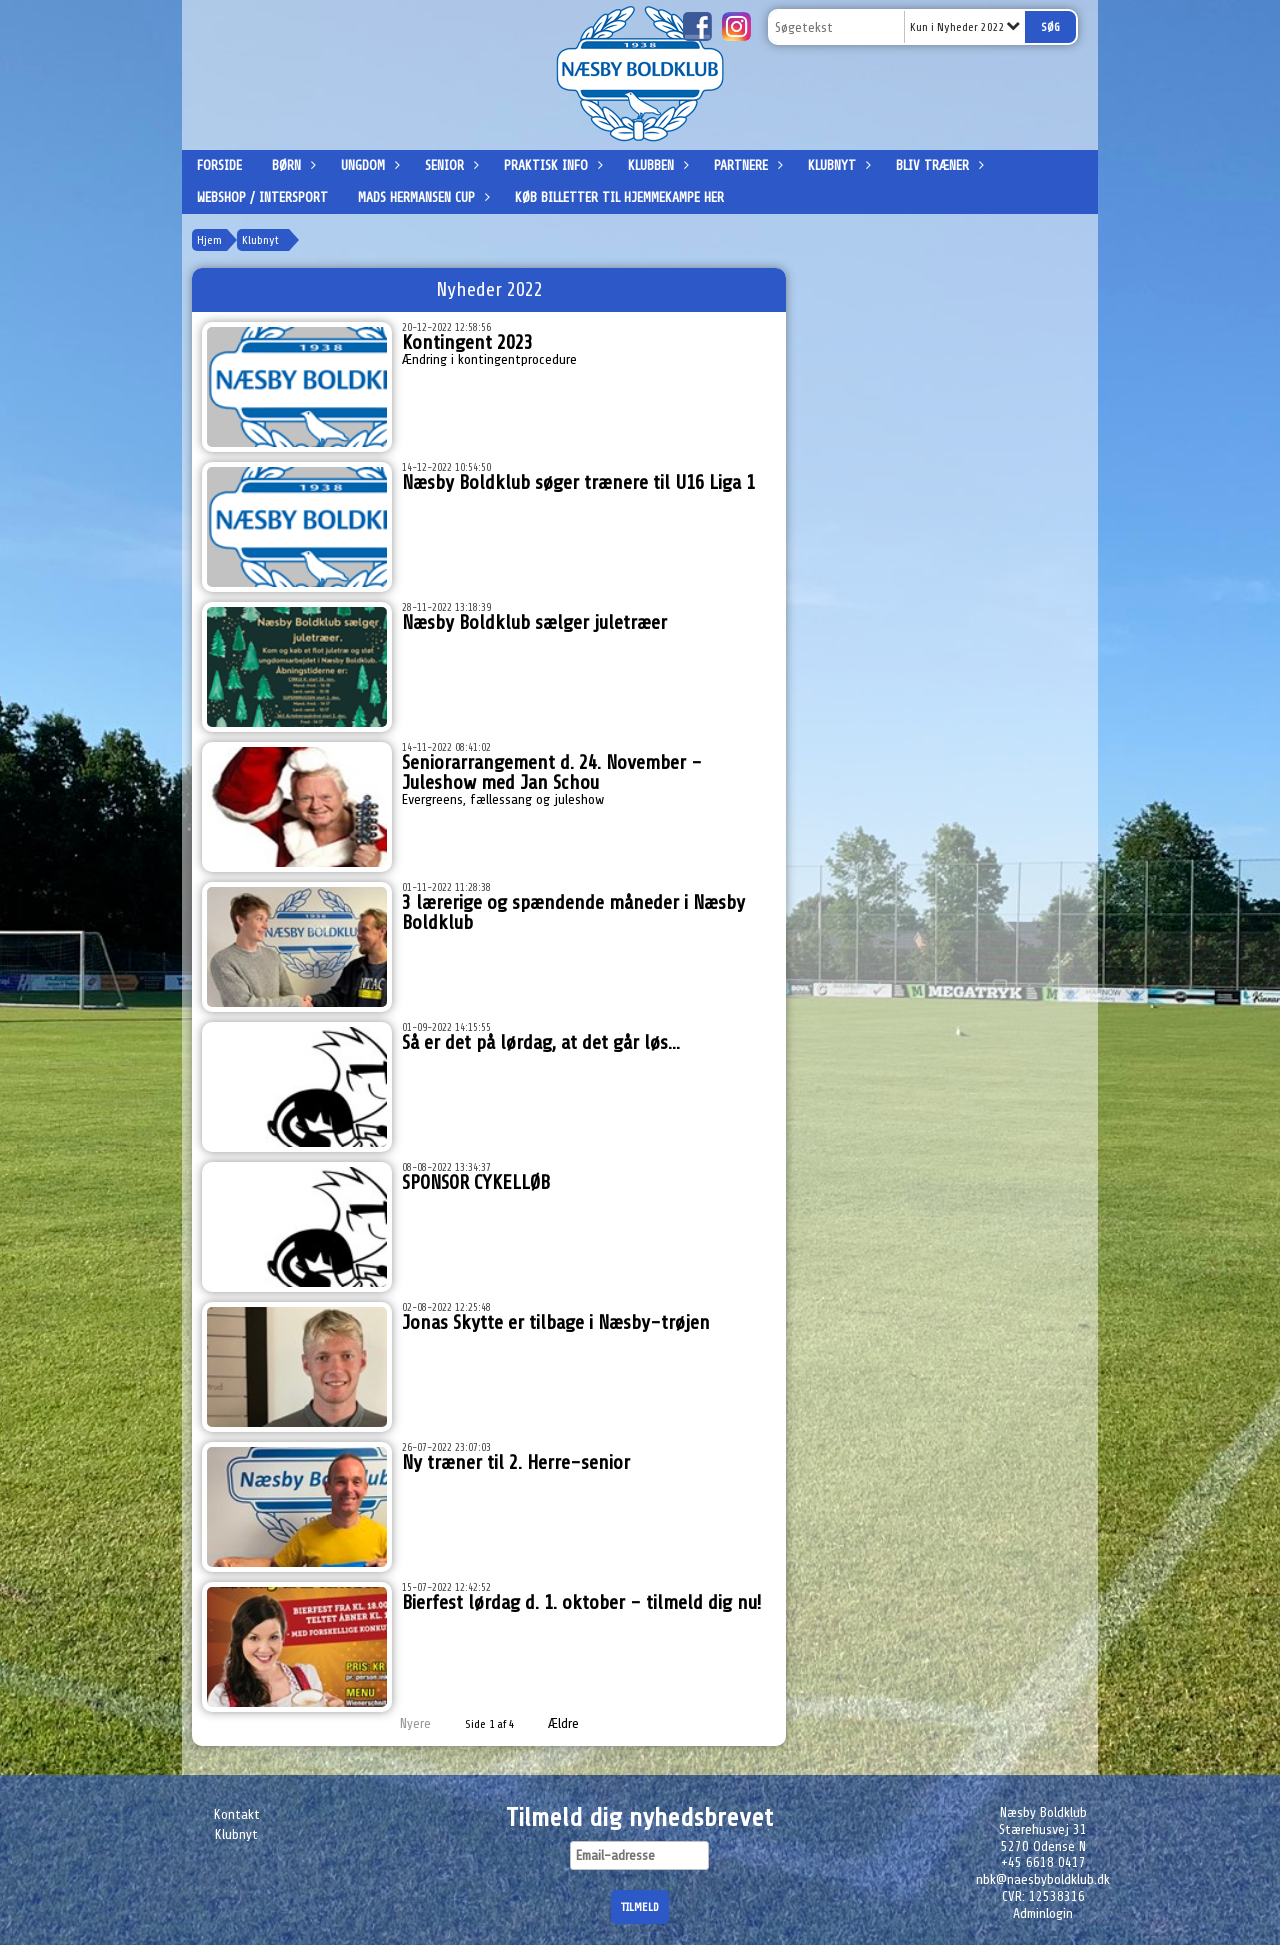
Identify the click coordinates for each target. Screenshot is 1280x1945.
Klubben (656, 165)
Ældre (577, 1723)
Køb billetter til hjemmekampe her (619, 197)
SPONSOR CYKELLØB (476, 1182)
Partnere (746, 165)
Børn (291, 165)
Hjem (209, 240)
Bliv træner (937, 165)
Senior (449, 165)
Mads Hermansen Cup (421, 197)
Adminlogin (1043, 1913)
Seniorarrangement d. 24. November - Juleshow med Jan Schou (552, 772)
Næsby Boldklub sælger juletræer (534, 622)
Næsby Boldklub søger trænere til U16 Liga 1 (578, 482)
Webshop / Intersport (262, 197)
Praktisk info (551, 165)
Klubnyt (837, 165)
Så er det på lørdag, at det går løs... (541, 1042)
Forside (219, 165)
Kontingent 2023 (467, 342)
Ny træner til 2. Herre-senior (516, 1462)
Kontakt (237, 1814)
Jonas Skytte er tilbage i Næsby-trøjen (556, 1322)
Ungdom (368, 165)
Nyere (403, 1723)
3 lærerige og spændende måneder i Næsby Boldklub (573, 912)
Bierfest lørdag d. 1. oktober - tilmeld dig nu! (581, 1602)
